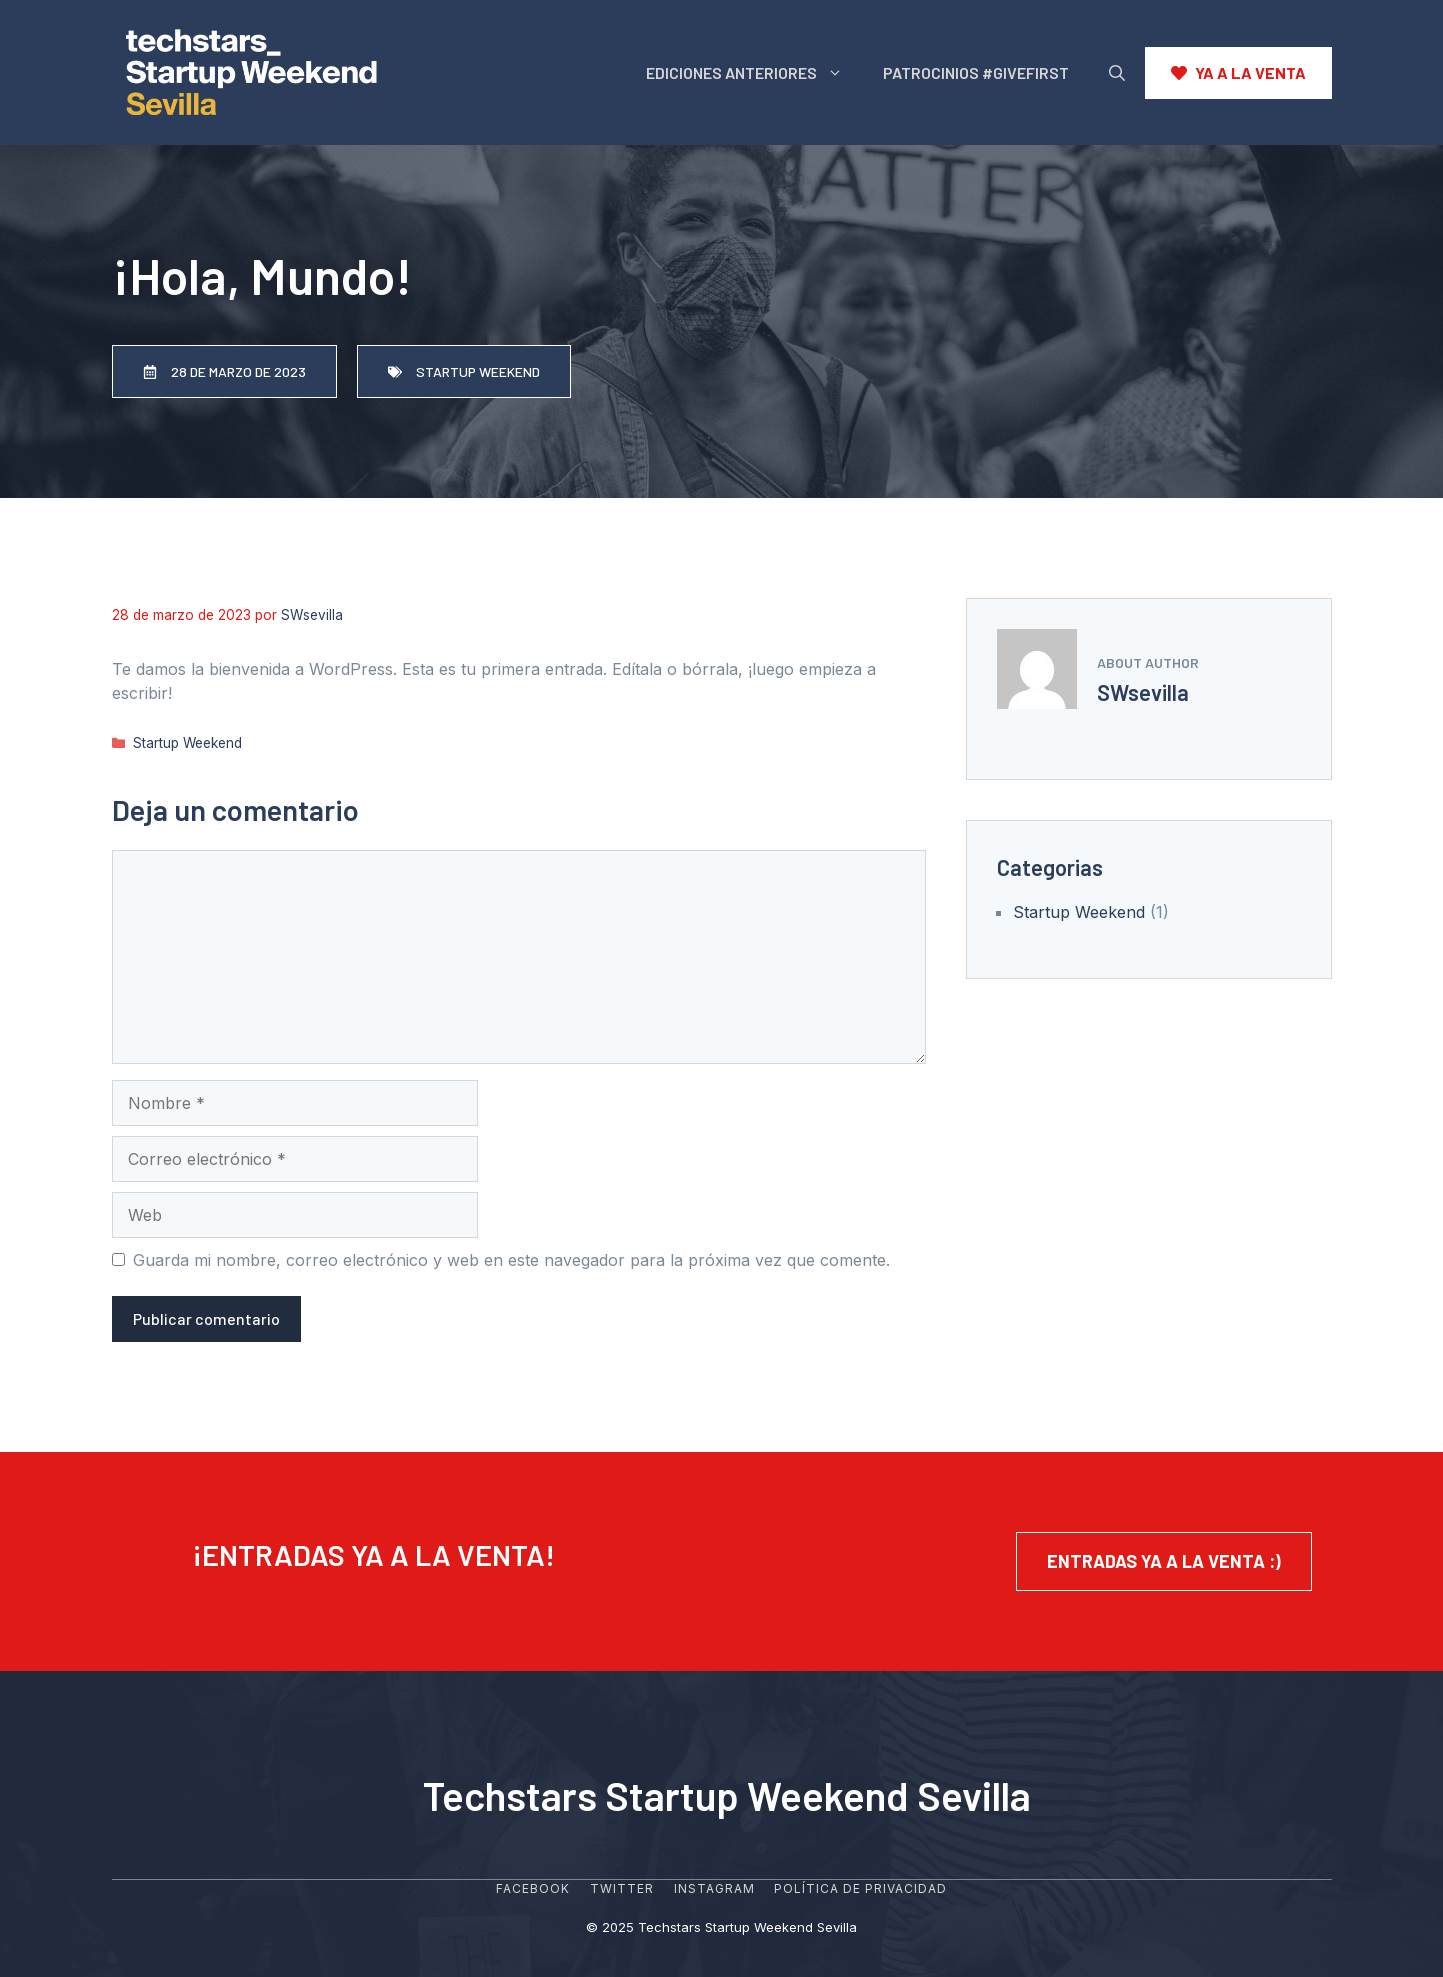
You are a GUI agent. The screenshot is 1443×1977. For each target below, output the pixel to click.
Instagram (714, 1888)
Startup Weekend (187, 743)
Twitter (622, 1888)
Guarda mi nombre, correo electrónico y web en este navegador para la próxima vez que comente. (511, 1260)
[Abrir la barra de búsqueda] (1117, 73)
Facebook (533, 1888)
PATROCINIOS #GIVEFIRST (976, 72)
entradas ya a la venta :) (1164, 1561)
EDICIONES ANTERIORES (754, 73)
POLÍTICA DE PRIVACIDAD (860, 1888)
